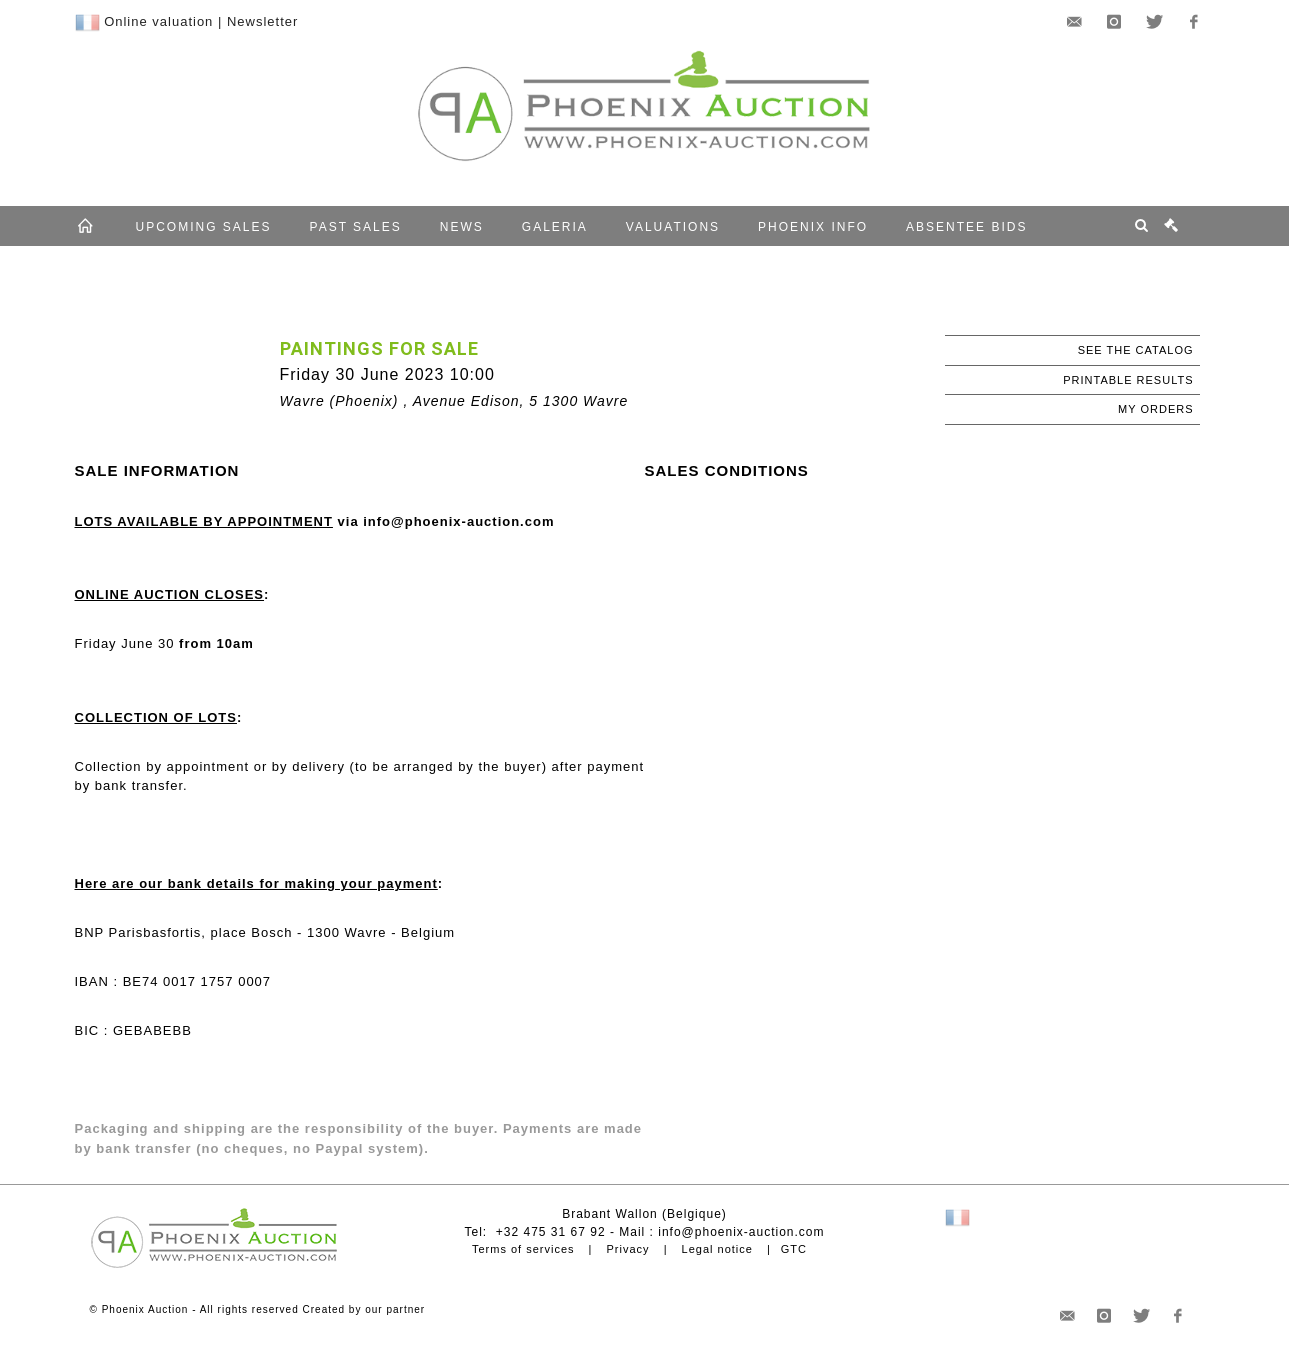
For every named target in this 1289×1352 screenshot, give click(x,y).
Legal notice (717, 1249)
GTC (794, 1249)
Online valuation (158, 21)
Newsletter (262, 21)
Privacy (628, 1249)
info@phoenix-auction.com (741, 1232)
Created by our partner (364, 1309)
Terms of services (523, 1249)
